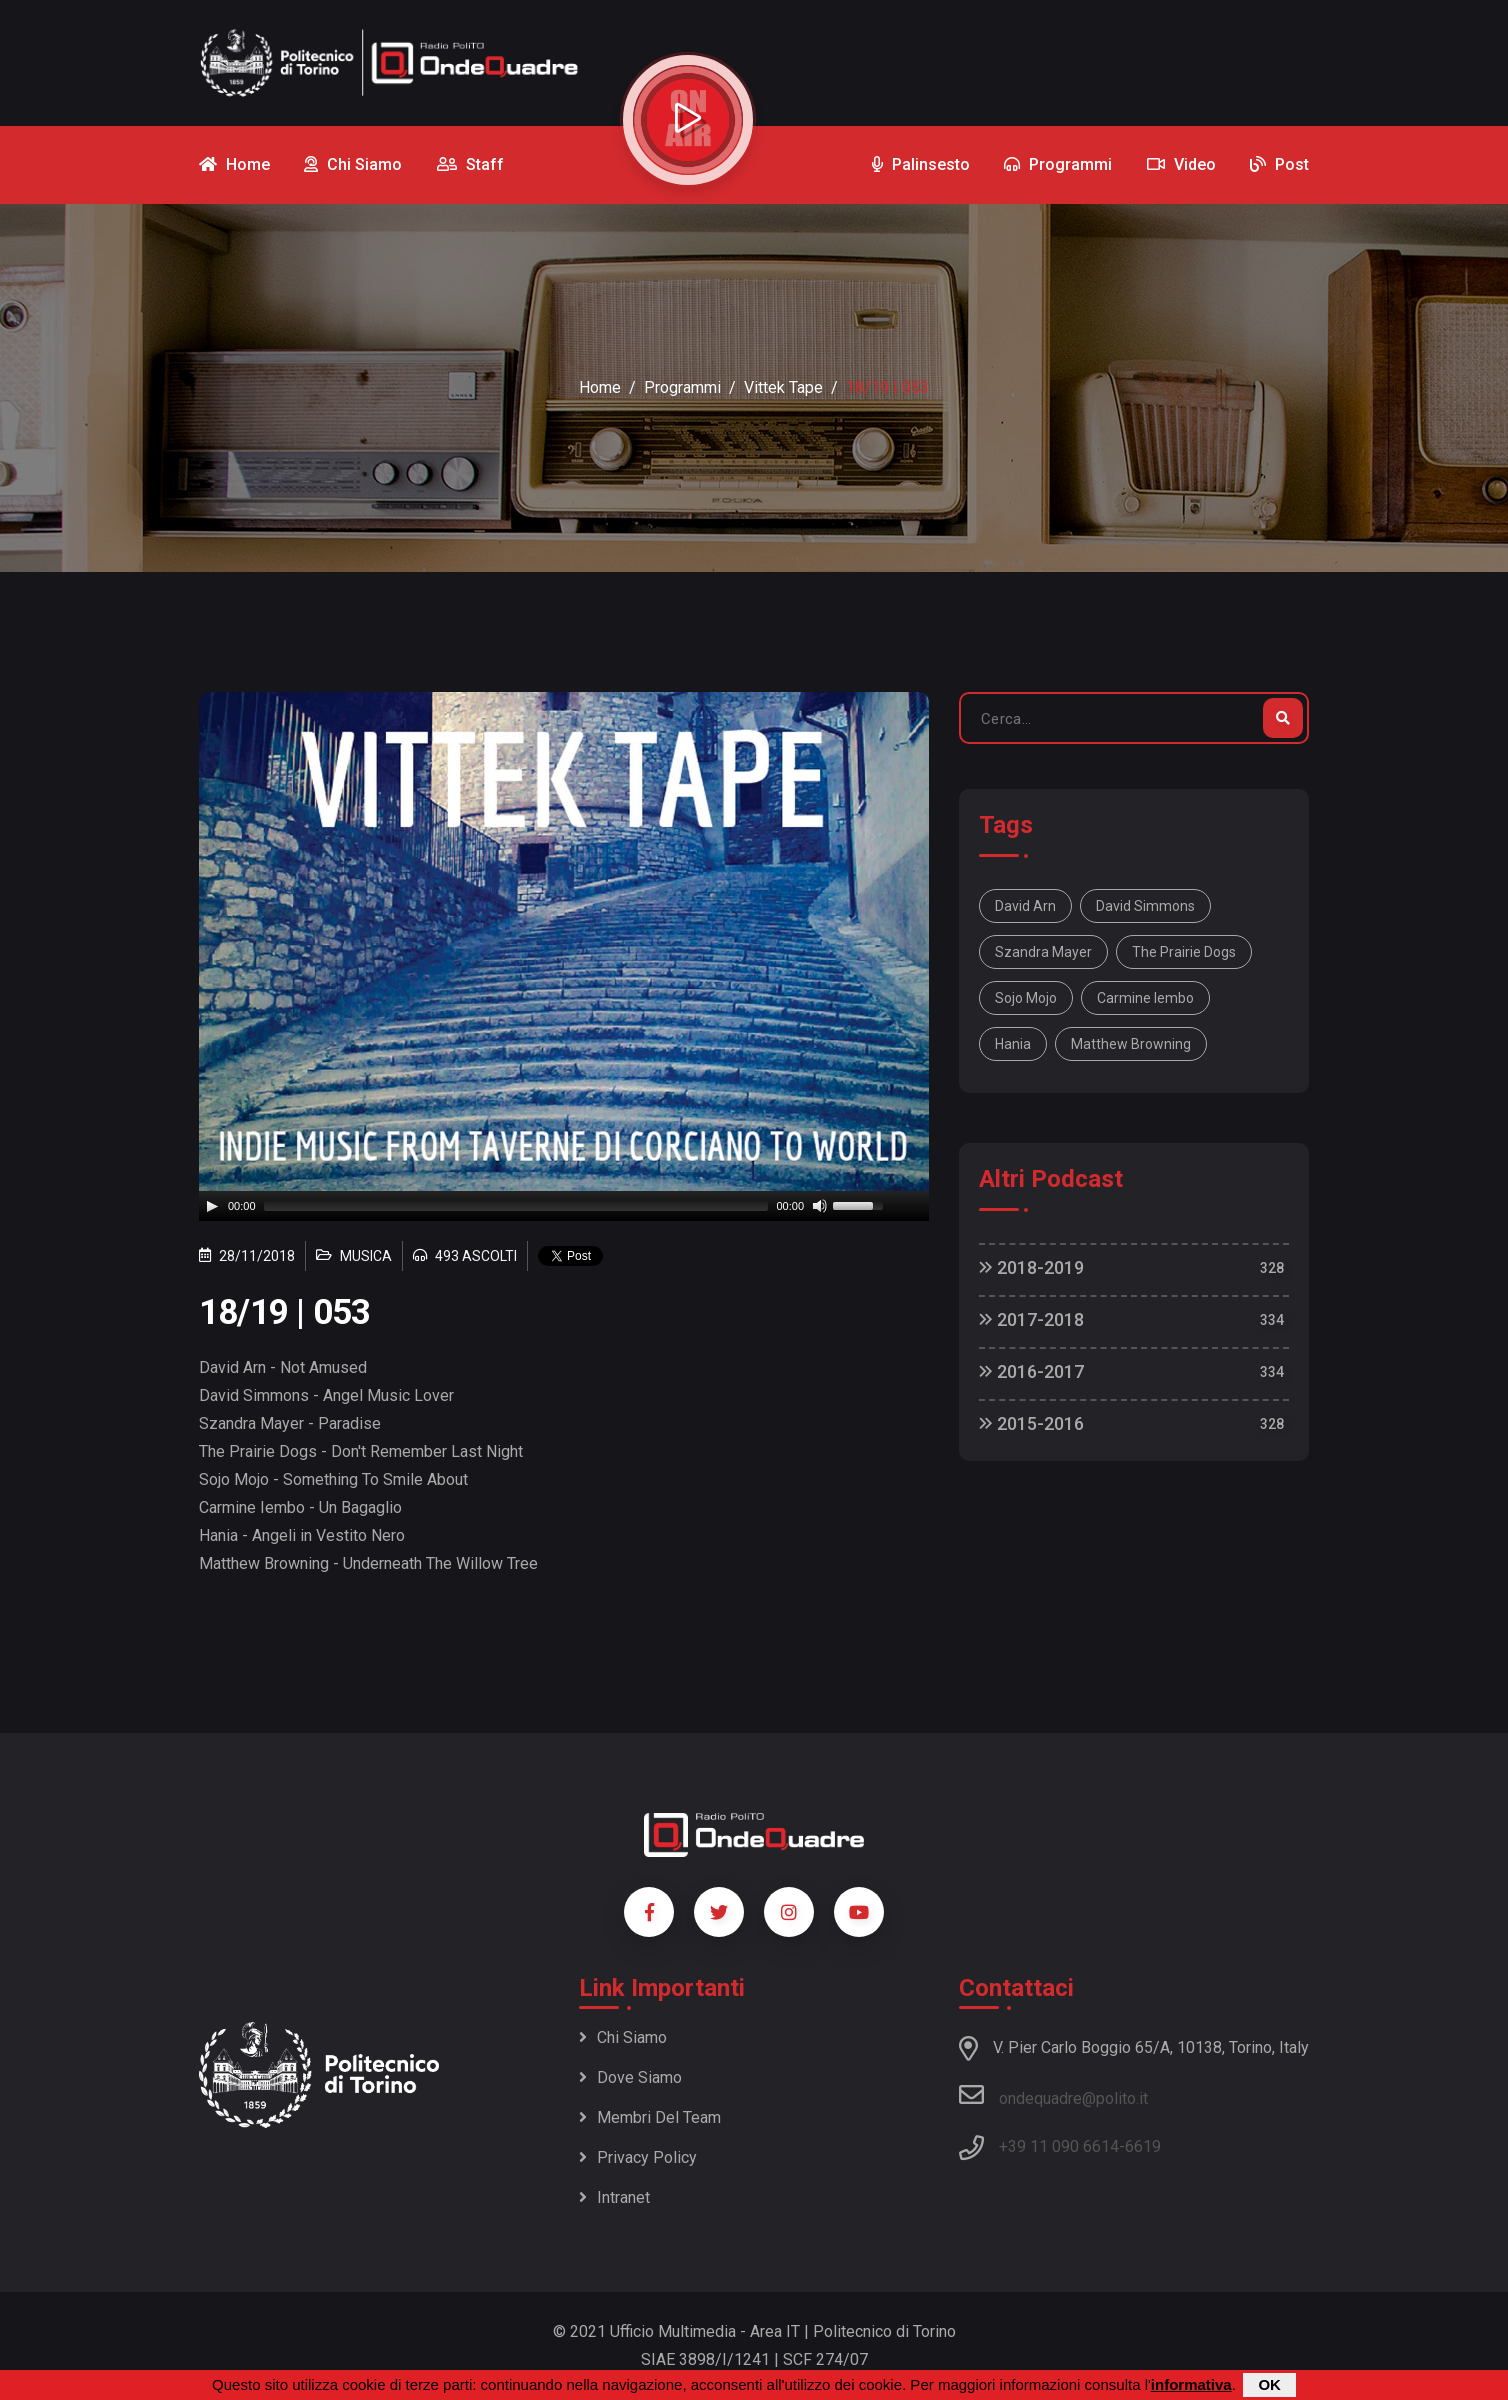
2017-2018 (1031, 1319)
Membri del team (650, 2117)
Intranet (614, 2197)
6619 (1143, 2146)
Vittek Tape (783, 387)
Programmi (682, 387)
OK (1269, 2384)
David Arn (1025, 906)
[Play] (212, 1206)
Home (600, 387)
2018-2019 (1031, 1267)
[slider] (516, 1206)
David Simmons (1145, 906)
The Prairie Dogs (1184, 952)
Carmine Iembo (1145, 998)
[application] (564, 1206)
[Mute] (820, 1206)
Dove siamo (630, 2077)
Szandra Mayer (1043, 952)
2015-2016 (1031, 1423)
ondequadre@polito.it (1053, 2095)
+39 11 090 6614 (1059, 2146)
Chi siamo (623, 2037)
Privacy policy (638, 2157)
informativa (1191, 2384)
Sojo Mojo (1026, 998)
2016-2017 (1031, 1371)
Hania (1013, 1044)
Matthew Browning (1131, 1044)
